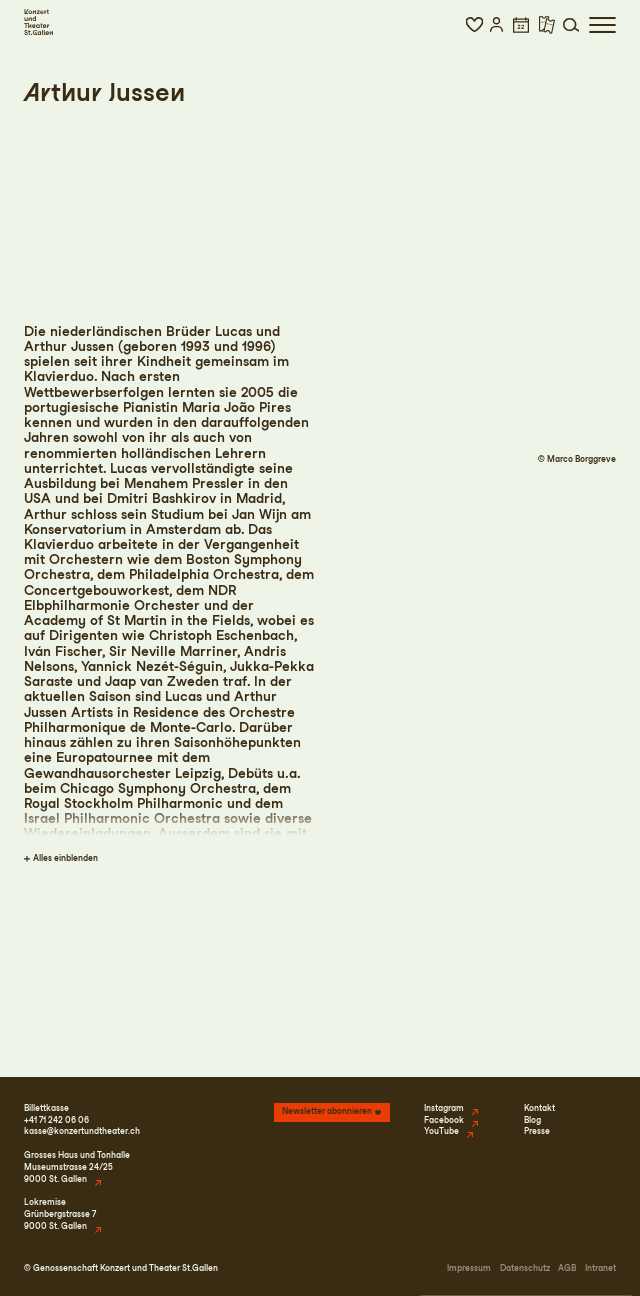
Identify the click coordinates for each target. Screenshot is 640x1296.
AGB (567, 1268)
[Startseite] (38, 21)
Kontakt (539, 1108)
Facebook (444, 1120)
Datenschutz (525, 1268)
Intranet (600, 1268)
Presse (537, 1131)
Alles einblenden (65, 858)
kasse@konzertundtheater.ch (82, 1131)
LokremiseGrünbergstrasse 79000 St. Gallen (60, 1214)
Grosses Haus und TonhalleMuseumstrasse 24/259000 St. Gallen (77, 1167)
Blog (532, 1120)
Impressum (469, 1268)
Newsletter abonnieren (327, 1111)
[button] (474, 24)
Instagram (444, 1108)
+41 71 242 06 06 (56, 1120)
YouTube (441, 1131)
